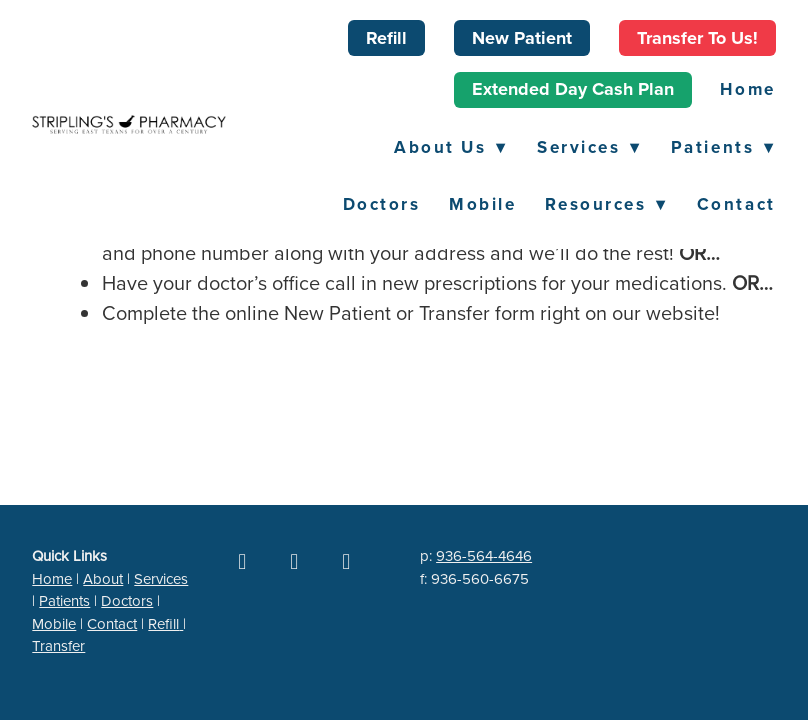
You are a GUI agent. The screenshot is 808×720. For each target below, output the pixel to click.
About (103, 578)
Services (589, 147)
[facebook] (242, 561)
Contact (736, 204)
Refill (386, 38)
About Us (451, 147)
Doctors (382, 204)
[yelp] (346, 561)
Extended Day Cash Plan (573, 89)
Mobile (482, 204)
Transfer (58, 645)
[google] (294, 561)
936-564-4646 (484, 555)
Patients (723, 147)
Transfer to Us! (697, 38)
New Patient (522, 38)
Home (747, 89)
